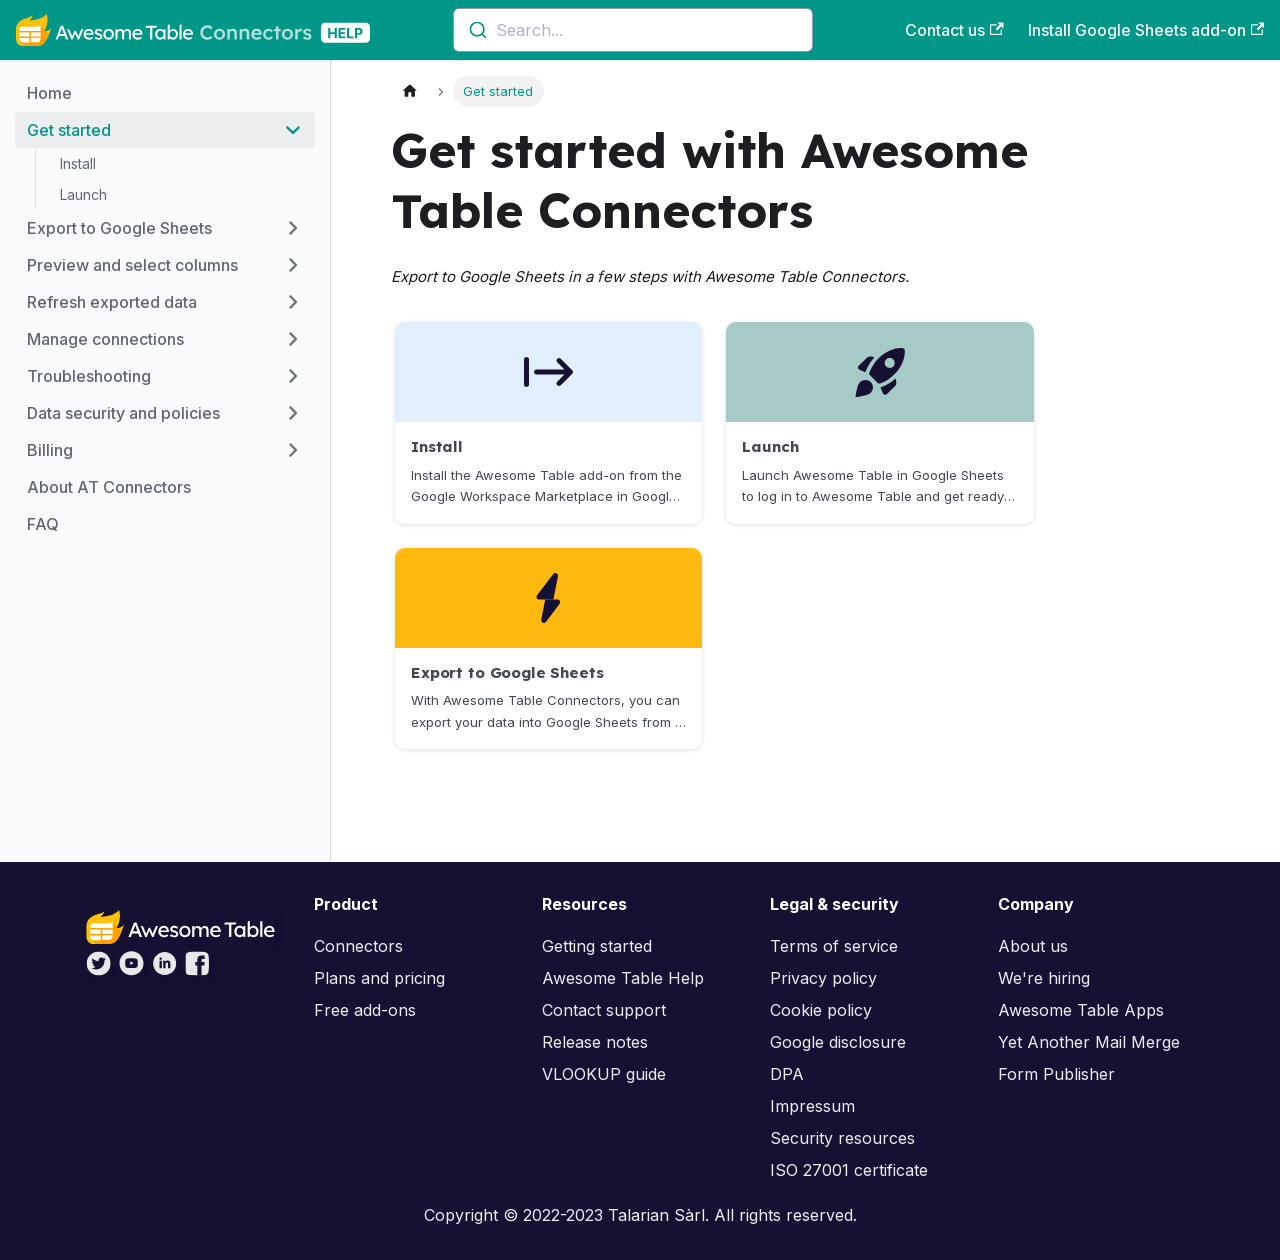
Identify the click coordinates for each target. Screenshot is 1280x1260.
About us (1033, 946)
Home (49, 93)
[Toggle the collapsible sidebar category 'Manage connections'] (293, 339)
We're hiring (1044, 978)
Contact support (604, 1010)
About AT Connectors (109, 487)
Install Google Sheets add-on (1146, 30)
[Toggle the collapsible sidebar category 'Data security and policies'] (293, 413)
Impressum (812, 1106)
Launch (83, 194)
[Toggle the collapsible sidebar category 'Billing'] (293, 450)
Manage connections (105, 339)
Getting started (597, 946)
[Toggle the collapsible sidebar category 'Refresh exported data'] (293, 302)
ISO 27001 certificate (849, 1170)
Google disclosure (838, 1042)
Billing (50, 450)
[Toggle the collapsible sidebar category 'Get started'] (293, 130)
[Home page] (410, 91)
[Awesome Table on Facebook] (197, 970)
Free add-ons (365, 1010)
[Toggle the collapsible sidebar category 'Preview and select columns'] (293, 265)
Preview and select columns (132, 265)
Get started (69, 130)
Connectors (358, 946)
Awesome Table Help (623, 978)
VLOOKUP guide (604, 1074)
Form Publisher (1056, 1074)
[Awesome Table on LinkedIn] (164, 970)
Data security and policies (123, 413)
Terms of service (834, 946)
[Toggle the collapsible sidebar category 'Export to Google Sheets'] (293, 228)
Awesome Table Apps (1081, 1010)
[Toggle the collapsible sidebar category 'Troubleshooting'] (293, 376)
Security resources (842, 1138)
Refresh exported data (112, 302)
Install (78, 163)
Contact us (954, 30)
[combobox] (633, 30)
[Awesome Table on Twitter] (98, 970)
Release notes (595, 1042)
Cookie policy (821, 1010)
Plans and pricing (379, 978)
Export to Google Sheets (119, 228)
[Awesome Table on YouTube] (131, 970)
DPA (787, 1074)
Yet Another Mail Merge (1089, 1042)
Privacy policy (823, 978)
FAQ (43, 524)
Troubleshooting (89, 376)
